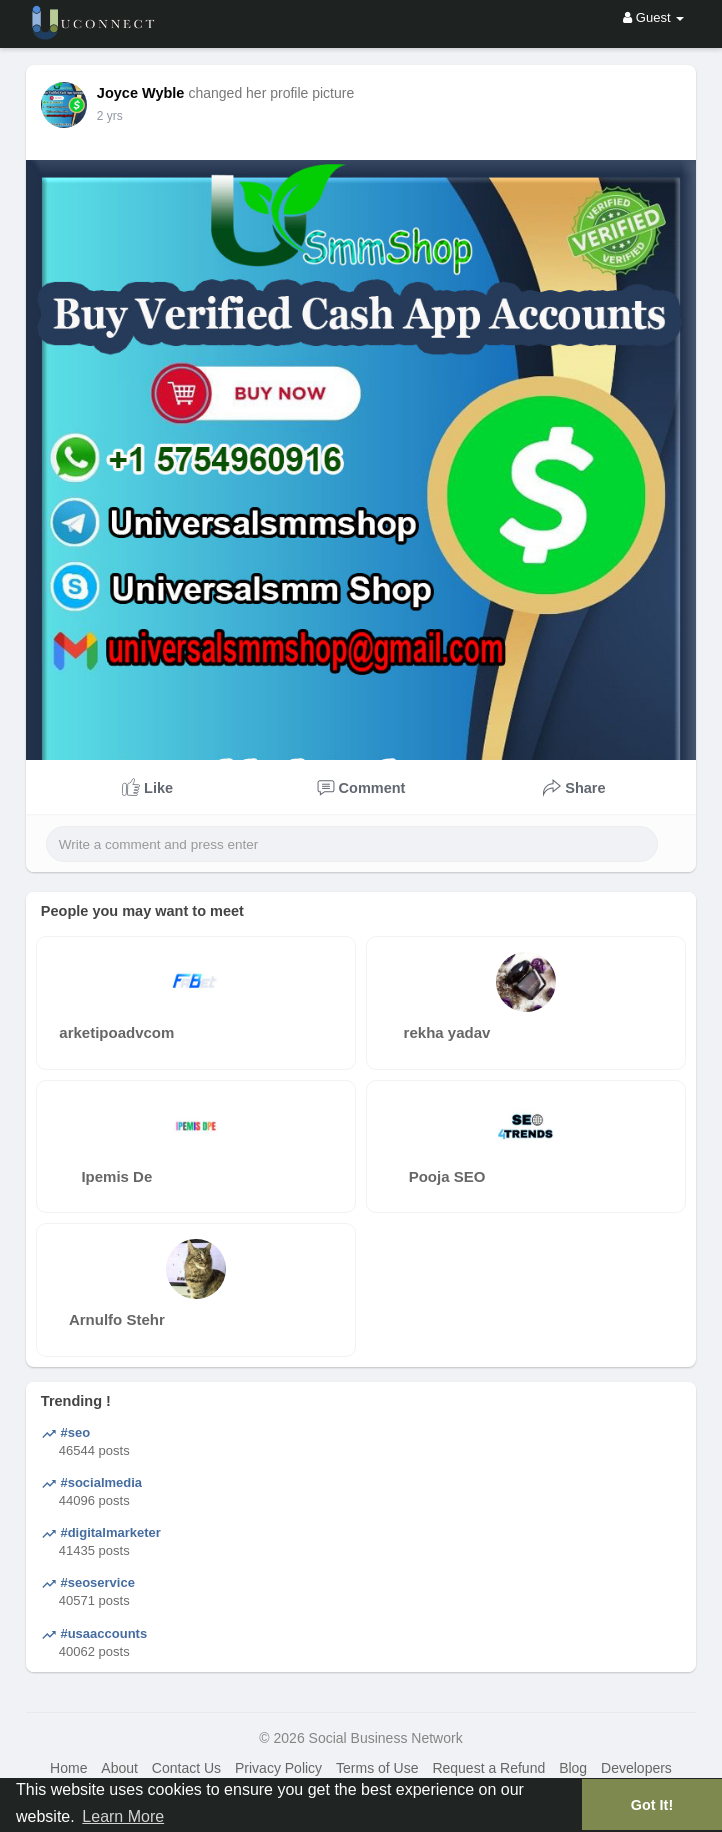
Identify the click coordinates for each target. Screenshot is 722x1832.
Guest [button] (653, 17)
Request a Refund (488, 1768)
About (119, 1768)
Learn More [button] (123, 1816)
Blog (573, 1768)
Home (68, 1768)
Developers (636, 1768)
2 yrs (110, 116)
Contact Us (186, 1768)
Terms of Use (377, 1768)
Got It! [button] (652, 1805)
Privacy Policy (278, 1768)
